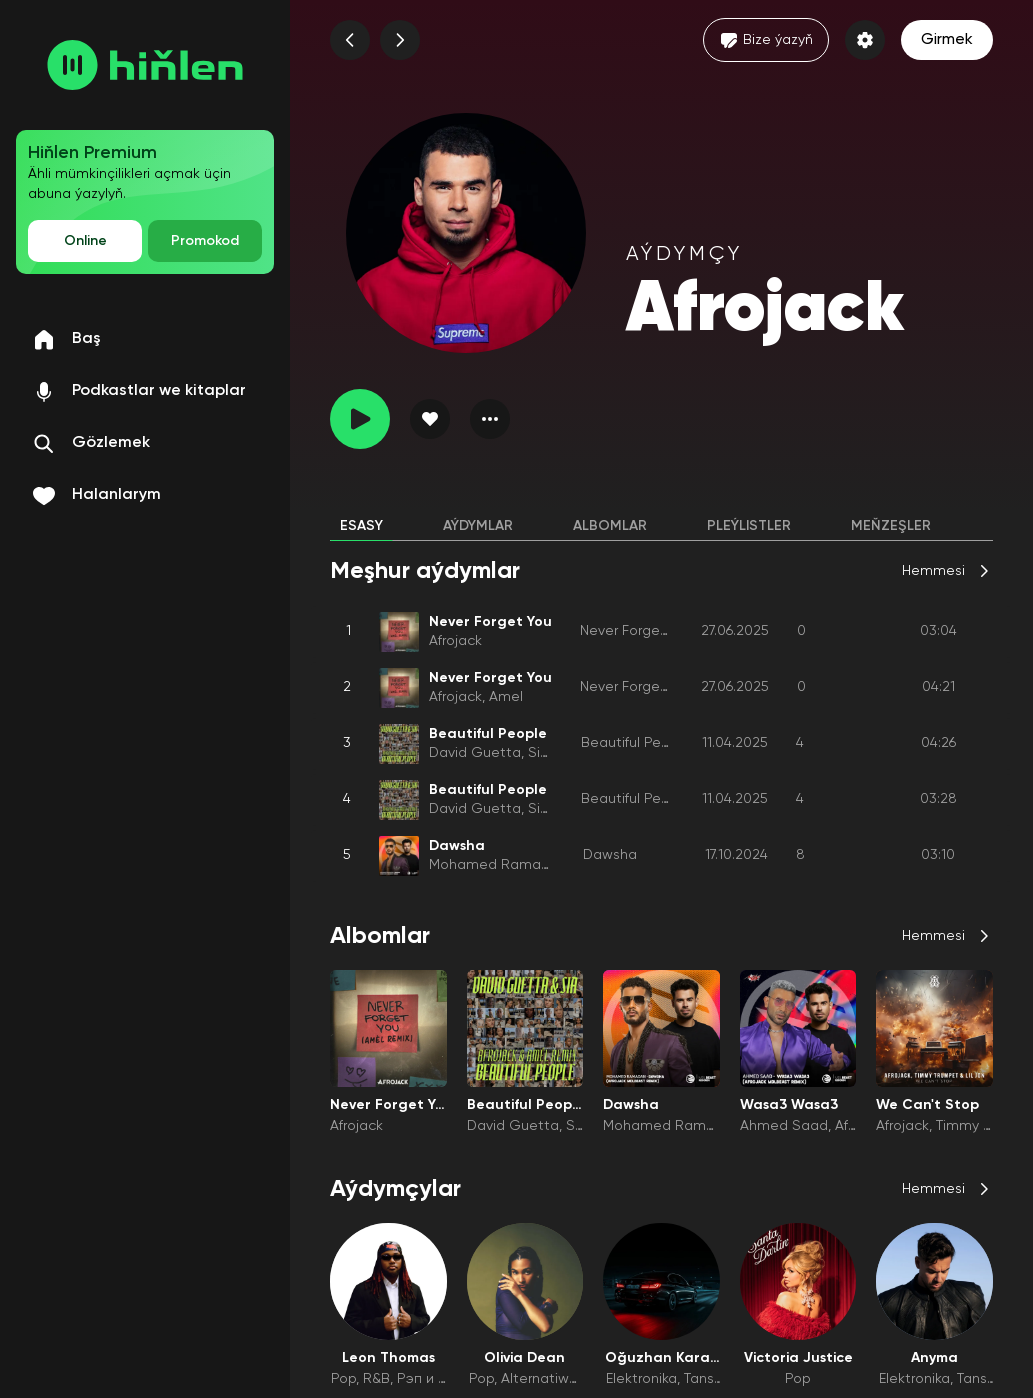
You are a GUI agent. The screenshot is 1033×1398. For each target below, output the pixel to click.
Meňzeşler (891, 526)
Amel (506, 697)
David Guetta (475, 753)
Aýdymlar (478, 526)
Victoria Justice (798, 1358)
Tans (699, 1379)
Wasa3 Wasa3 (789, 1105)
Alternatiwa (539, 1379)
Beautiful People (636, 743)
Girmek (947, 40)
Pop (343, 1379)
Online (85, 241)
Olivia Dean (524, 1358)
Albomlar (610, 526)
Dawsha (610, 855)
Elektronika (641, 1379)
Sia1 (541, 753)
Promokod (205, 241)
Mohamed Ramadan (498, 865)
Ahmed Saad (784, 1126)
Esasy (361, 526)
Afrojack (455, 641)
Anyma (934, 1358)
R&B (376, 1379)
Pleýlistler (749, 526)
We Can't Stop (927, 1105)
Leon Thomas (388, 1358)
